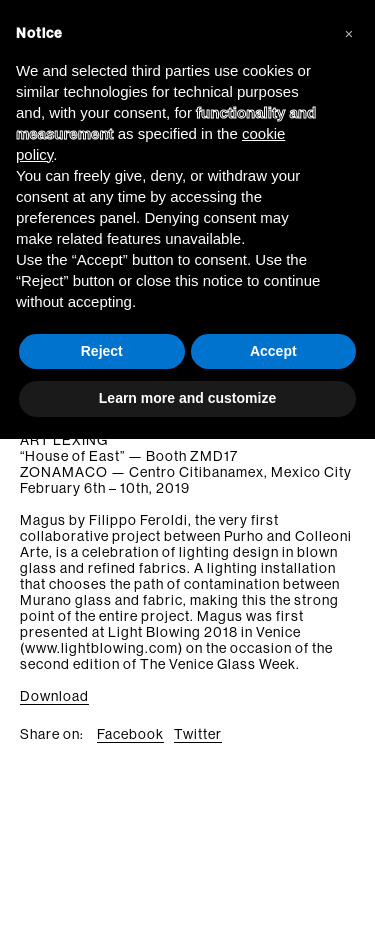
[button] (349, 32)
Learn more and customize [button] (187, 398)
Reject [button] (102, 351)
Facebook (130, 734)
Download (54, 696)
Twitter (198, 734)
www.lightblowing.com (101, 648)
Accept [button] (273, 351)
